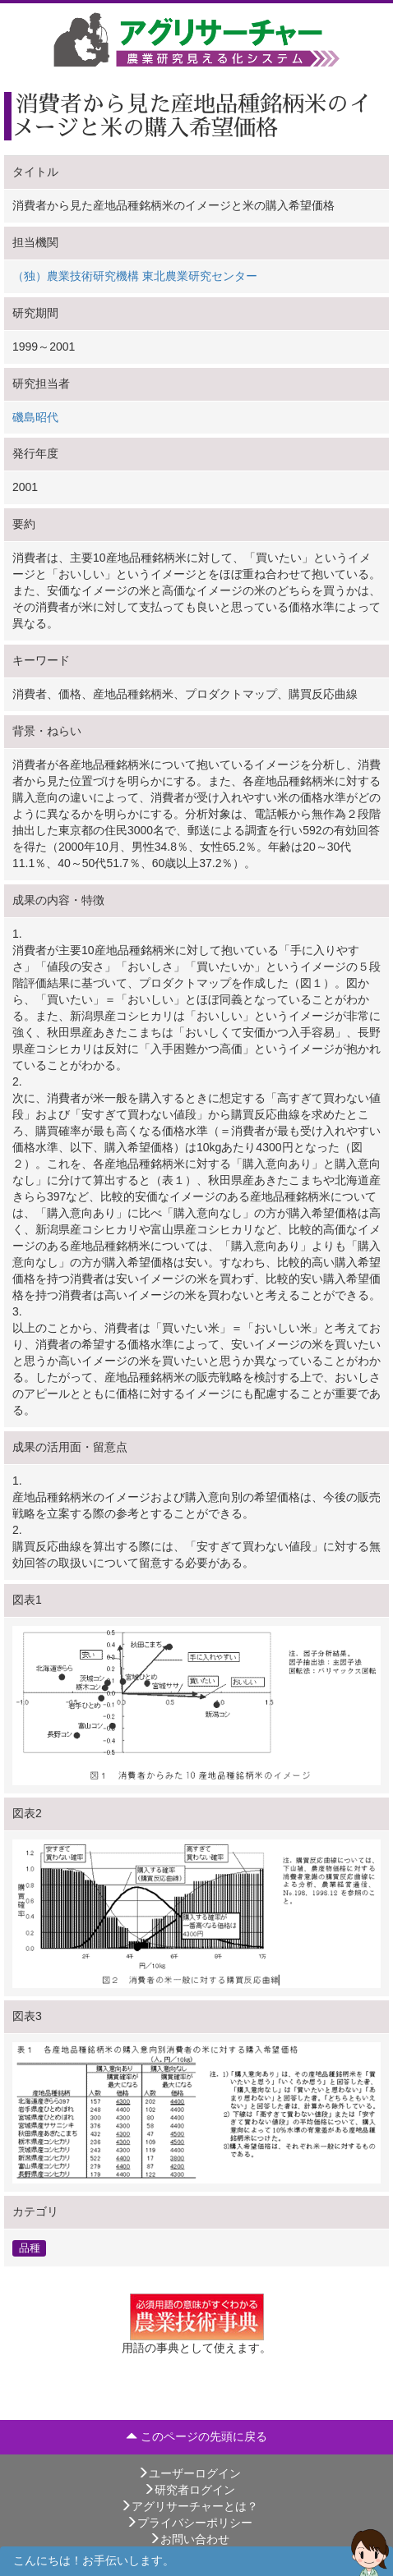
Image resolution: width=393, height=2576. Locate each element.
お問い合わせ (189, 2539)
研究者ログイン (189, 2489)
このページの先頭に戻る (196, 2436)
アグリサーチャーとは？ (189, 2506)
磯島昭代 (35, 417)
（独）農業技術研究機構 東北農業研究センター (134, 275)
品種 (29, 2247)
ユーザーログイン (189, 2473)
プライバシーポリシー (189, 2522)
